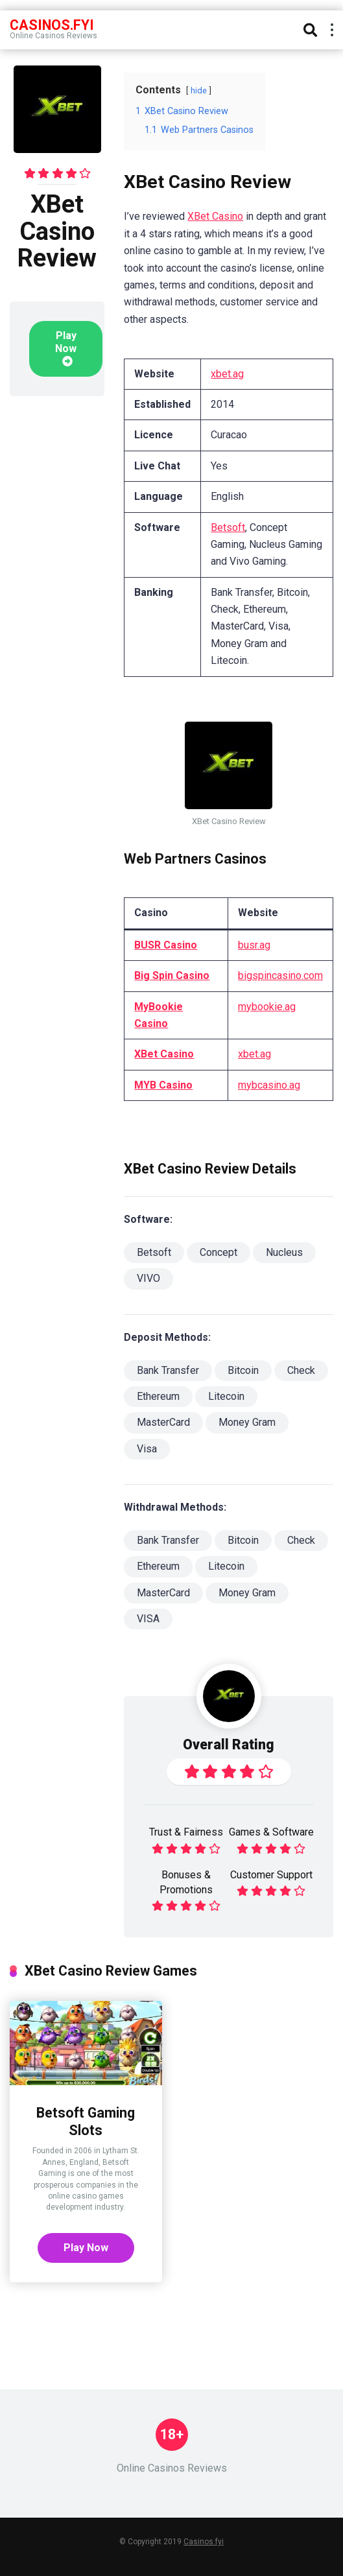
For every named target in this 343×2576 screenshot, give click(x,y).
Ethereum (158, 1396)
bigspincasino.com (280, 975)
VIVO (148, 1278)
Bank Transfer (168, 1370)
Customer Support (271, 1875)
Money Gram (247, 1422)
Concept (218, 1252)
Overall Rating (228, 1744)
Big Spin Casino (171, 975)
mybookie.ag (267, 1006)
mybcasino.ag (269, 1085)
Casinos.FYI (52, 24)
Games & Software (271, 1832)
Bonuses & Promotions (186, 1882)
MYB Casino (163, 1085)
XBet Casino (215, 216)
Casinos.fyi (203, 2541)
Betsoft (228, 527)
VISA (148, 1619)
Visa (147, 1449)
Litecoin (226, 1396)
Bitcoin (243, 1370)
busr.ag (254, 945)
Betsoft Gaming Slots (85, 2121)
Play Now (66, 347)
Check (301, 1370)
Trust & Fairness (186, 1832)
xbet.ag (227, 374)
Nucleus (284, 1252)
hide (199, 90)
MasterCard (163, 1422)
